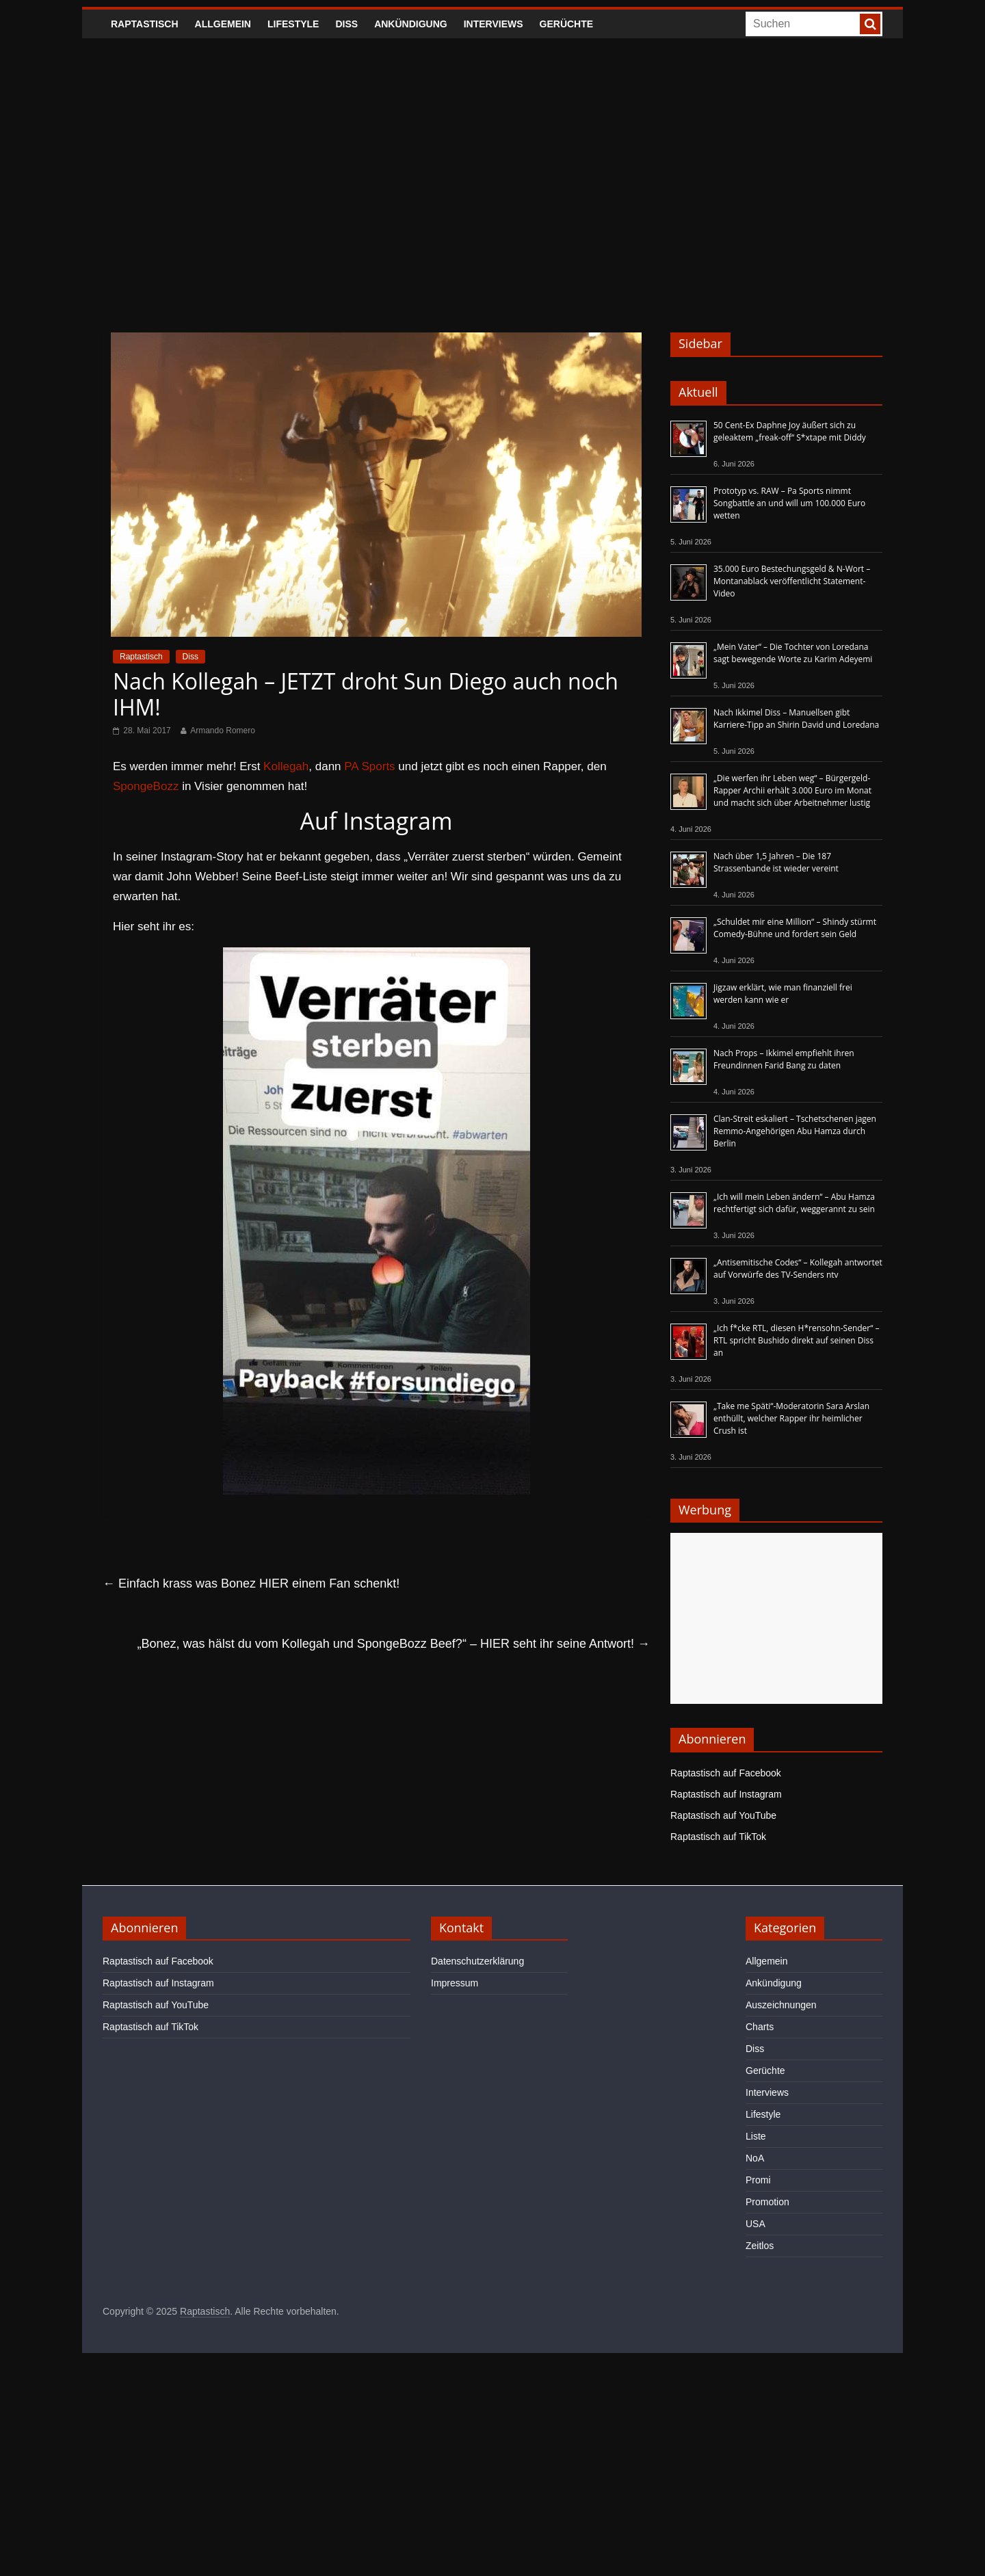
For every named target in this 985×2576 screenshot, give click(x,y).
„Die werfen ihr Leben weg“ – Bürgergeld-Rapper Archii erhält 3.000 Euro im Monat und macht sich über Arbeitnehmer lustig (792, 790)
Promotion (767, 2201)
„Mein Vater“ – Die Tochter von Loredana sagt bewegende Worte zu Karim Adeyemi (792, 653)
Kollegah (285, 766)
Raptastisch (145, 23)
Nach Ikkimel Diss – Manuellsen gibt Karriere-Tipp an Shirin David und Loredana (796, 719)
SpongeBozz (146, 786)
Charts (760, 2026)
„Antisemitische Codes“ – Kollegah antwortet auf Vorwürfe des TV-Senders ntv (797, 1268)
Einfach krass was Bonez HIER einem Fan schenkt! (251, 1583)
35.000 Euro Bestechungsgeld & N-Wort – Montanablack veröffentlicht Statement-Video (791, 581)
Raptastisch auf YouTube (723, 1815)
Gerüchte (567, 23)
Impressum (454, 1982)
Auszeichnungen (781, 2004)
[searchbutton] (870, 24)
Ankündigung (410, 23)
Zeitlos (760, 2245)
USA (755, 2223)
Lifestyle (293, 23)
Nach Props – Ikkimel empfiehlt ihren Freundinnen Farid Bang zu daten (783, 1059)
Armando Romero (222, 730)
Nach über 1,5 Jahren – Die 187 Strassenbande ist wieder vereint (776, 862)
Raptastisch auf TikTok (718, 1836)
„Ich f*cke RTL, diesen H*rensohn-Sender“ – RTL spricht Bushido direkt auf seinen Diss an (796, 1340)
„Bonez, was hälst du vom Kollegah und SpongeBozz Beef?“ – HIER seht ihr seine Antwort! (393, 1644)
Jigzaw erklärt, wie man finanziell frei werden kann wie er (782, 994)
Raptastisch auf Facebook (725, 1772)
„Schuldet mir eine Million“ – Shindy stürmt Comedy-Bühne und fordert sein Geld (794, 928)
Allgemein (223, 23)
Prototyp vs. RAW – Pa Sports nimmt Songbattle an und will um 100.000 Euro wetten (789, 503)
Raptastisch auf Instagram (726, 1794)
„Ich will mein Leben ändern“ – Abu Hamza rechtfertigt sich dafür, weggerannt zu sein (794, 1203)
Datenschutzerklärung (477, 1961)
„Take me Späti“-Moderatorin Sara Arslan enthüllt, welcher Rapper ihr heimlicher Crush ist (791, 1418)
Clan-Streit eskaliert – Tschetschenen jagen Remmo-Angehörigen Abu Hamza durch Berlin (794, 1131)
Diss (346, 23)
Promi (758, 2179)
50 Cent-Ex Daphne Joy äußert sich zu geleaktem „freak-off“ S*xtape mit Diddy (789, 431)
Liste (756, 2136)
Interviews (493, 23)
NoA (755, 2158)
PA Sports (369, 766)
